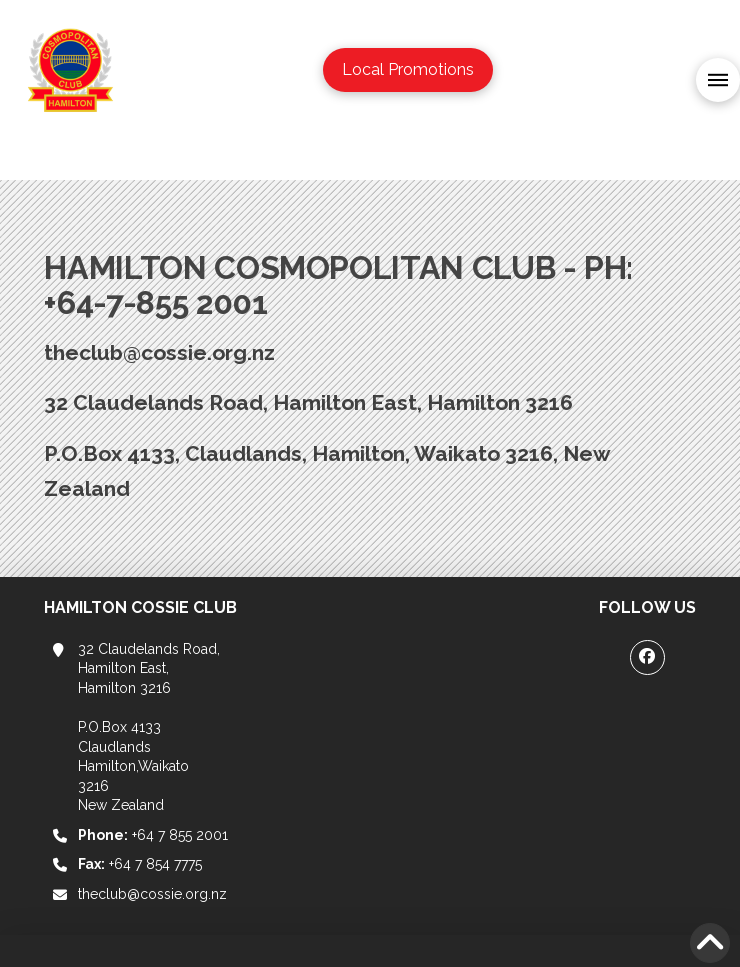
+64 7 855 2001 (153, 835)
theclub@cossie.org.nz (152, 894)
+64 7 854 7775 (140, 864)
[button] (718, 80)
